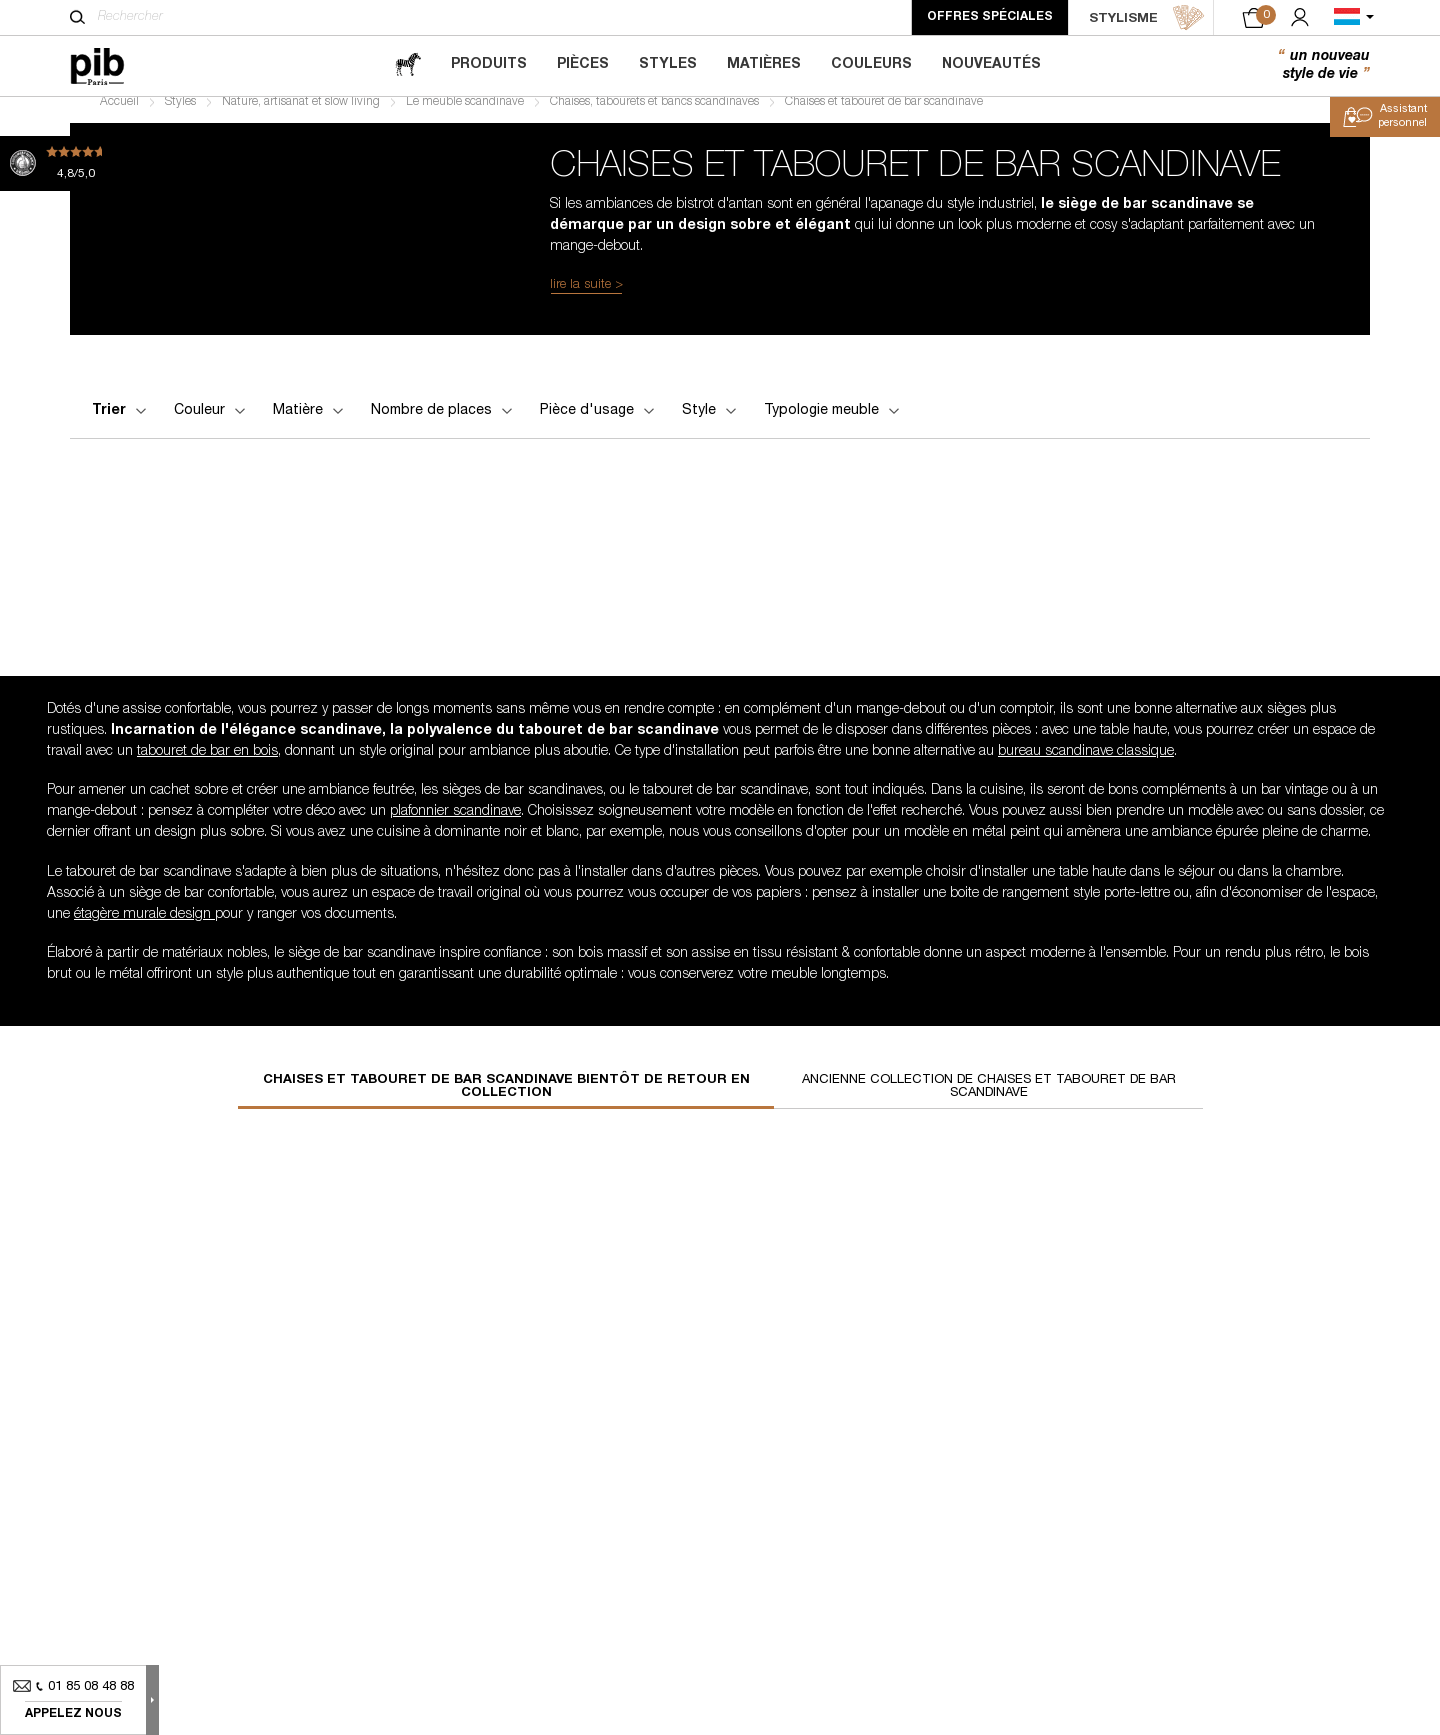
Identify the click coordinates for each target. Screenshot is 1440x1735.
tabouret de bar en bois (207, 766)
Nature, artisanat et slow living (301, 116)
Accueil (119, 116)
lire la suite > (586, 299)
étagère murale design (144, 929)
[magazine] (408, 65)
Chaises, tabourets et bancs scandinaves (654, 116)
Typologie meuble (833, 425)
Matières (764, 65)
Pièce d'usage (599, 425)
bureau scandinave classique (1086, 766)
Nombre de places (443, 425)
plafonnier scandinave (455, 826)
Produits (489, 65)
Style (711, 425)
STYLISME (1147, 18)
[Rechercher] (77, 17)
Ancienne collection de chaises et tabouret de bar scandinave (989, 1101)
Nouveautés (991, 65)
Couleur (211, 425)
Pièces (583, 65)
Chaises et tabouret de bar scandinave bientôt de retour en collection (506, 1101)
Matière (310, 425)
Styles (668, 65)
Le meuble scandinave (465, 116)
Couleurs (871, 65)
